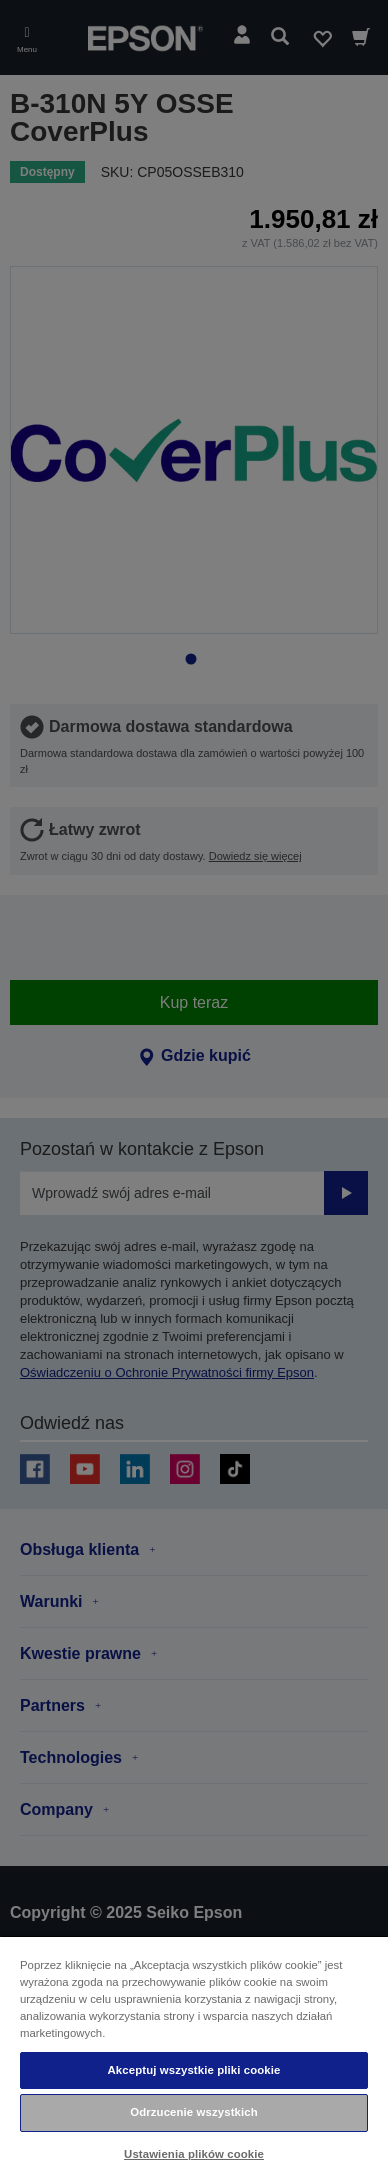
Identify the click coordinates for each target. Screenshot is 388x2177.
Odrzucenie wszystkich (194, 2112)
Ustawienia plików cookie (194, 2154)
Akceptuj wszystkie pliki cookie (194, 2070)
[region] (194, 2056)
